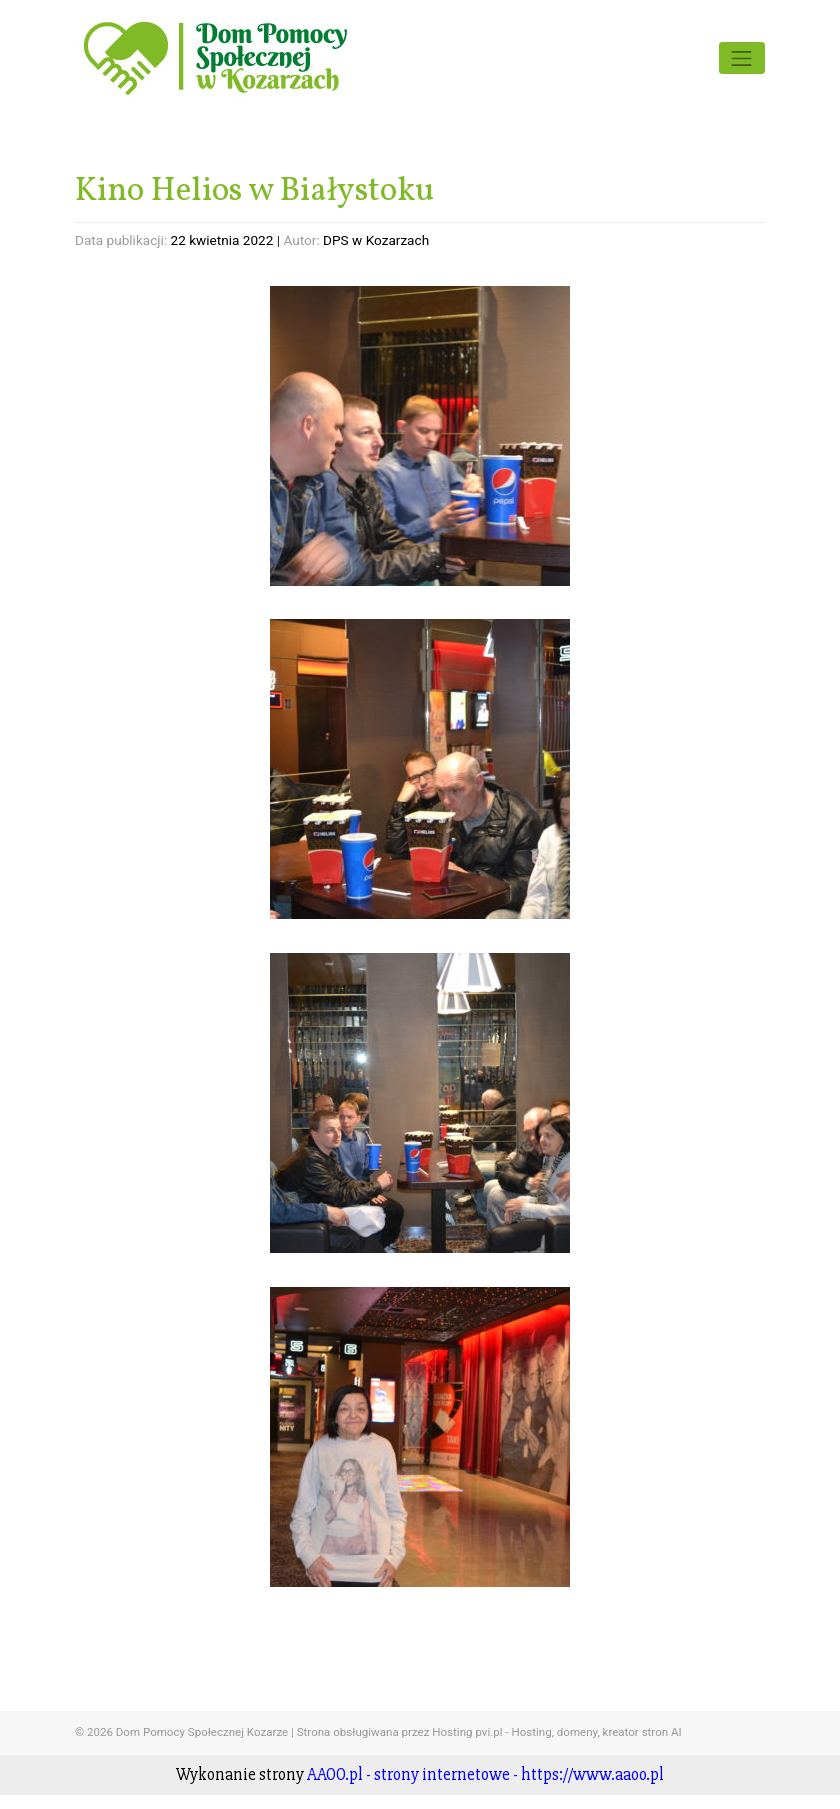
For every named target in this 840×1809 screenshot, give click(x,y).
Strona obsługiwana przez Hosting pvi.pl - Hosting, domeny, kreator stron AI (489, 1732)
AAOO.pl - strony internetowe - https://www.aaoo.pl (485, 1774)
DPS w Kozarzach (376, 240)
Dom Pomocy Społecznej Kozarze (202, 1732)
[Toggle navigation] (742, 58)
